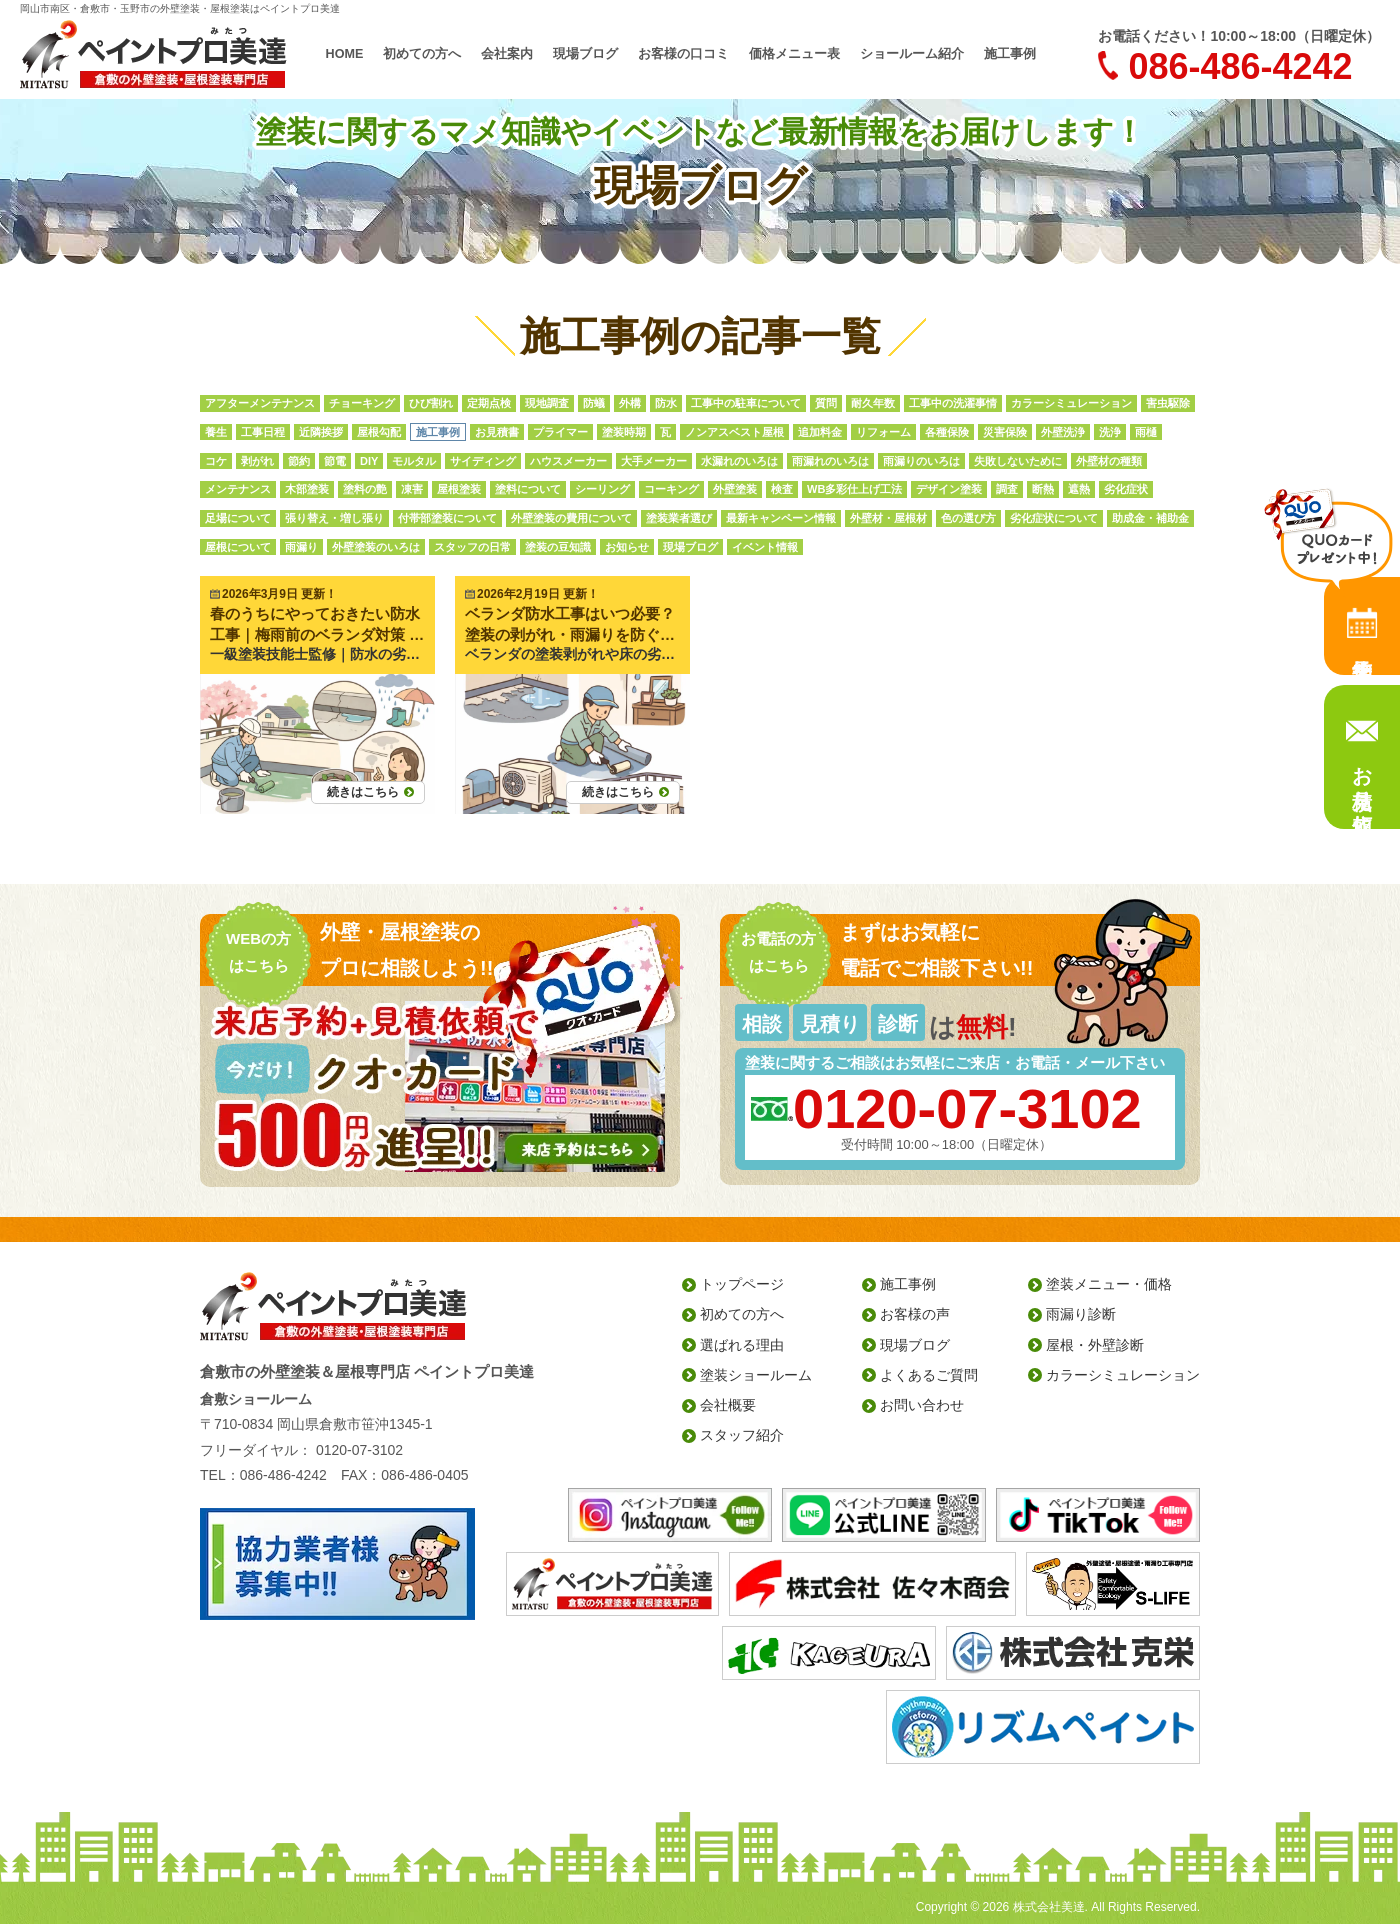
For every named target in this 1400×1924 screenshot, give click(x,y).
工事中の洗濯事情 (953, 403)
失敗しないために (1018, 461)
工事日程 (263, 432)
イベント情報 (765, 547)
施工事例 (1010, 54)
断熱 (1043, 489)
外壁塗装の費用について (571, 518)
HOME (345, 54)
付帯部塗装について (447, 518)
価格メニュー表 (794, 54)
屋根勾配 (379, 432)
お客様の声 (915, 1314)
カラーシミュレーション (1071, 403)
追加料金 (820, 432)
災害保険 (1005, 432)
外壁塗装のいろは (376, 547)
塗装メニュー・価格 (1109, 1284)
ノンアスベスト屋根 (734, 432)
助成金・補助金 (1150, 518)
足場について (238, 518)
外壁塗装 (735, 489)
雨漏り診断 (1081, 1314)
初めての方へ (422, 54)
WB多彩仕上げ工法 (854, 489)
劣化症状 (1126, 489)
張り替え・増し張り (334, 518)
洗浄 (1110, 432)
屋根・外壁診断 (1095, 1345)
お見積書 (497, 432)
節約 (299, 461)
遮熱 (1079, 489)
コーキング (671, 489)
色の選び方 (968, 518)
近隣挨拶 (321, 432)
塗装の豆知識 (558, 547)
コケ (216, 461)
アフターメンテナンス (260, 403)
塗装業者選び (679, 518)
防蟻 (594, 403)
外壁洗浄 (1063, 432)
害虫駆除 (1168, 403)
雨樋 (1146, 432)
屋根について (238, 547)
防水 (666, 403)
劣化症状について (1054, 518)
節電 (335, 461)
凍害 (412, 489)
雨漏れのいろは (830, 461)
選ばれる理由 (742, 1345)
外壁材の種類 (1109, 461)
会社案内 (507, 54)
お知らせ (627, 547)
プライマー (560, 432)
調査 (1007, 489)
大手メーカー (654, 461)
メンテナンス (238, 489)
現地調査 (547, 403)
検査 (782, 489)
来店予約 (1362, 626)
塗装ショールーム (756, 1375)
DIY (369, 461)
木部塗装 (307, 489)
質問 (826, 403)
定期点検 (489, 403)
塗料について (528, 489)
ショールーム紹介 (912, 54)
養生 (216, 432)
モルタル (414, 461)
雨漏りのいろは (921, 461)
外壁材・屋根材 (888, 518)
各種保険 (947, 432)
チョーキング (362, 403)
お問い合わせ (922, 1405)
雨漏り (301, 547)
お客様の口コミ (683, 54)
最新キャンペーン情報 (781, 518)
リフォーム (883, 432)
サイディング (483, 461)
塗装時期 (624, 432)
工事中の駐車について (746, 403)
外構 (630, 403)
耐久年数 (873, 403)
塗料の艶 (365, 489)
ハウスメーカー (568, 461)
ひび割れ (431, 403)
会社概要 (728, 1405)
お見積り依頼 (1362, 776)
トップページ (742, 1284)
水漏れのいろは (739, 461)
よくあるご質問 (929, 1375)
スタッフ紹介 (742, 1435)
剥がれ (257, 461)
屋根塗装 (459, 489)
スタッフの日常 (472, 547)
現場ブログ (585, 54)
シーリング (602, 489)
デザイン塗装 (949, 489)
